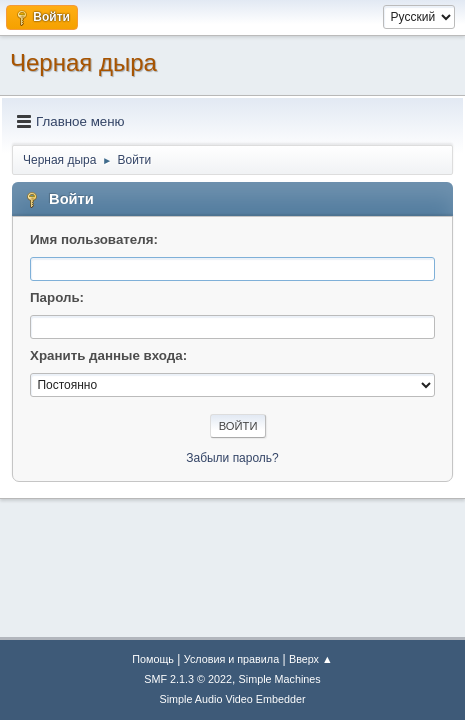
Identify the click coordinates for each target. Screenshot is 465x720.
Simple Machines (280, 679)
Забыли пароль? (232, 458)
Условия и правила (231, 659)
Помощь (153, 659)
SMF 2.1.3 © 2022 (188, 679)
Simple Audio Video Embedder (232, 699)
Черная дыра (83, 62)
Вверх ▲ (311, 659)
